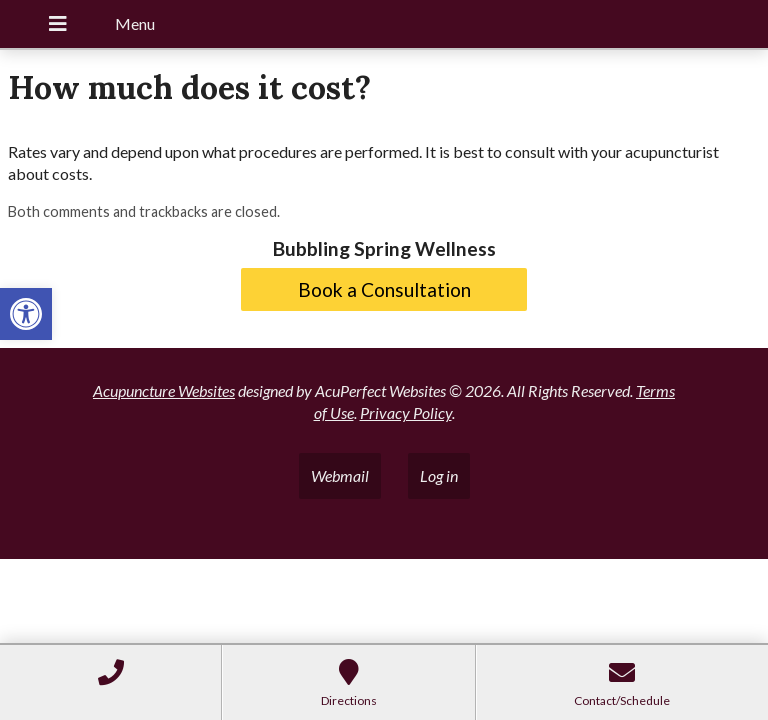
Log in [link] (439, 475)
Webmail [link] (340, 475)
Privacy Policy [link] (406, 412)
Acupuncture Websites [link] (164, 390)
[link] (26, 314)
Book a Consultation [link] (384, 289)
